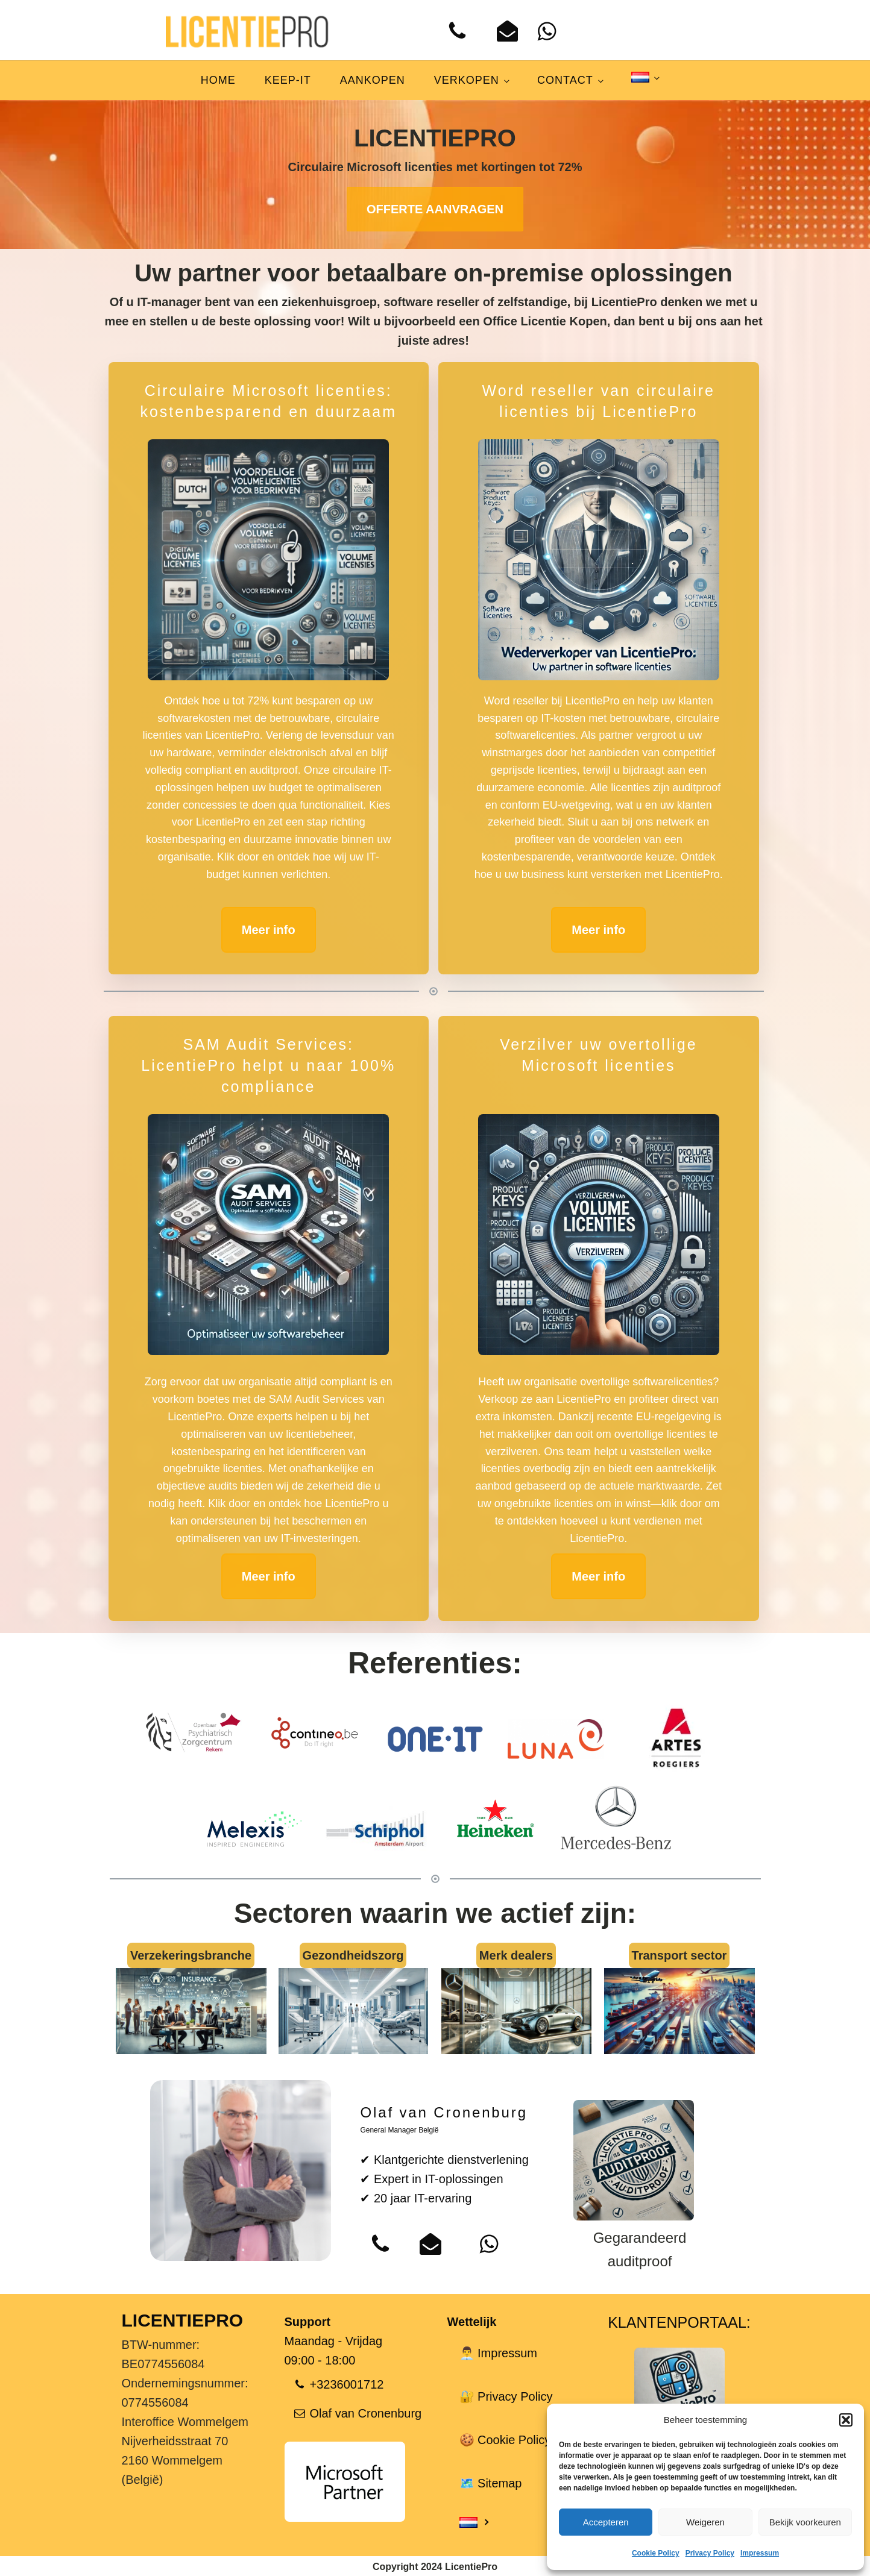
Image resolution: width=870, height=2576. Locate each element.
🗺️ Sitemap (490, 2483)
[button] (846, 2420)
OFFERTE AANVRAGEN (435, 209)
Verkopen (466, 80)
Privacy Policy (710, 2553)
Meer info (268, 929)
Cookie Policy (655, 2553)
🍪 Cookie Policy (505, 2439)
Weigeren (705, 2522)
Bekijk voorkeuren (805, 2522)
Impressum (759, 2553)
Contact (565, 80)
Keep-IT (288, 80)
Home (218, 80)
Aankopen (372, 80)
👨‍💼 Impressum (498, 2353)
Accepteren (606, 2522)
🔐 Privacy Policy (506, 2396)
